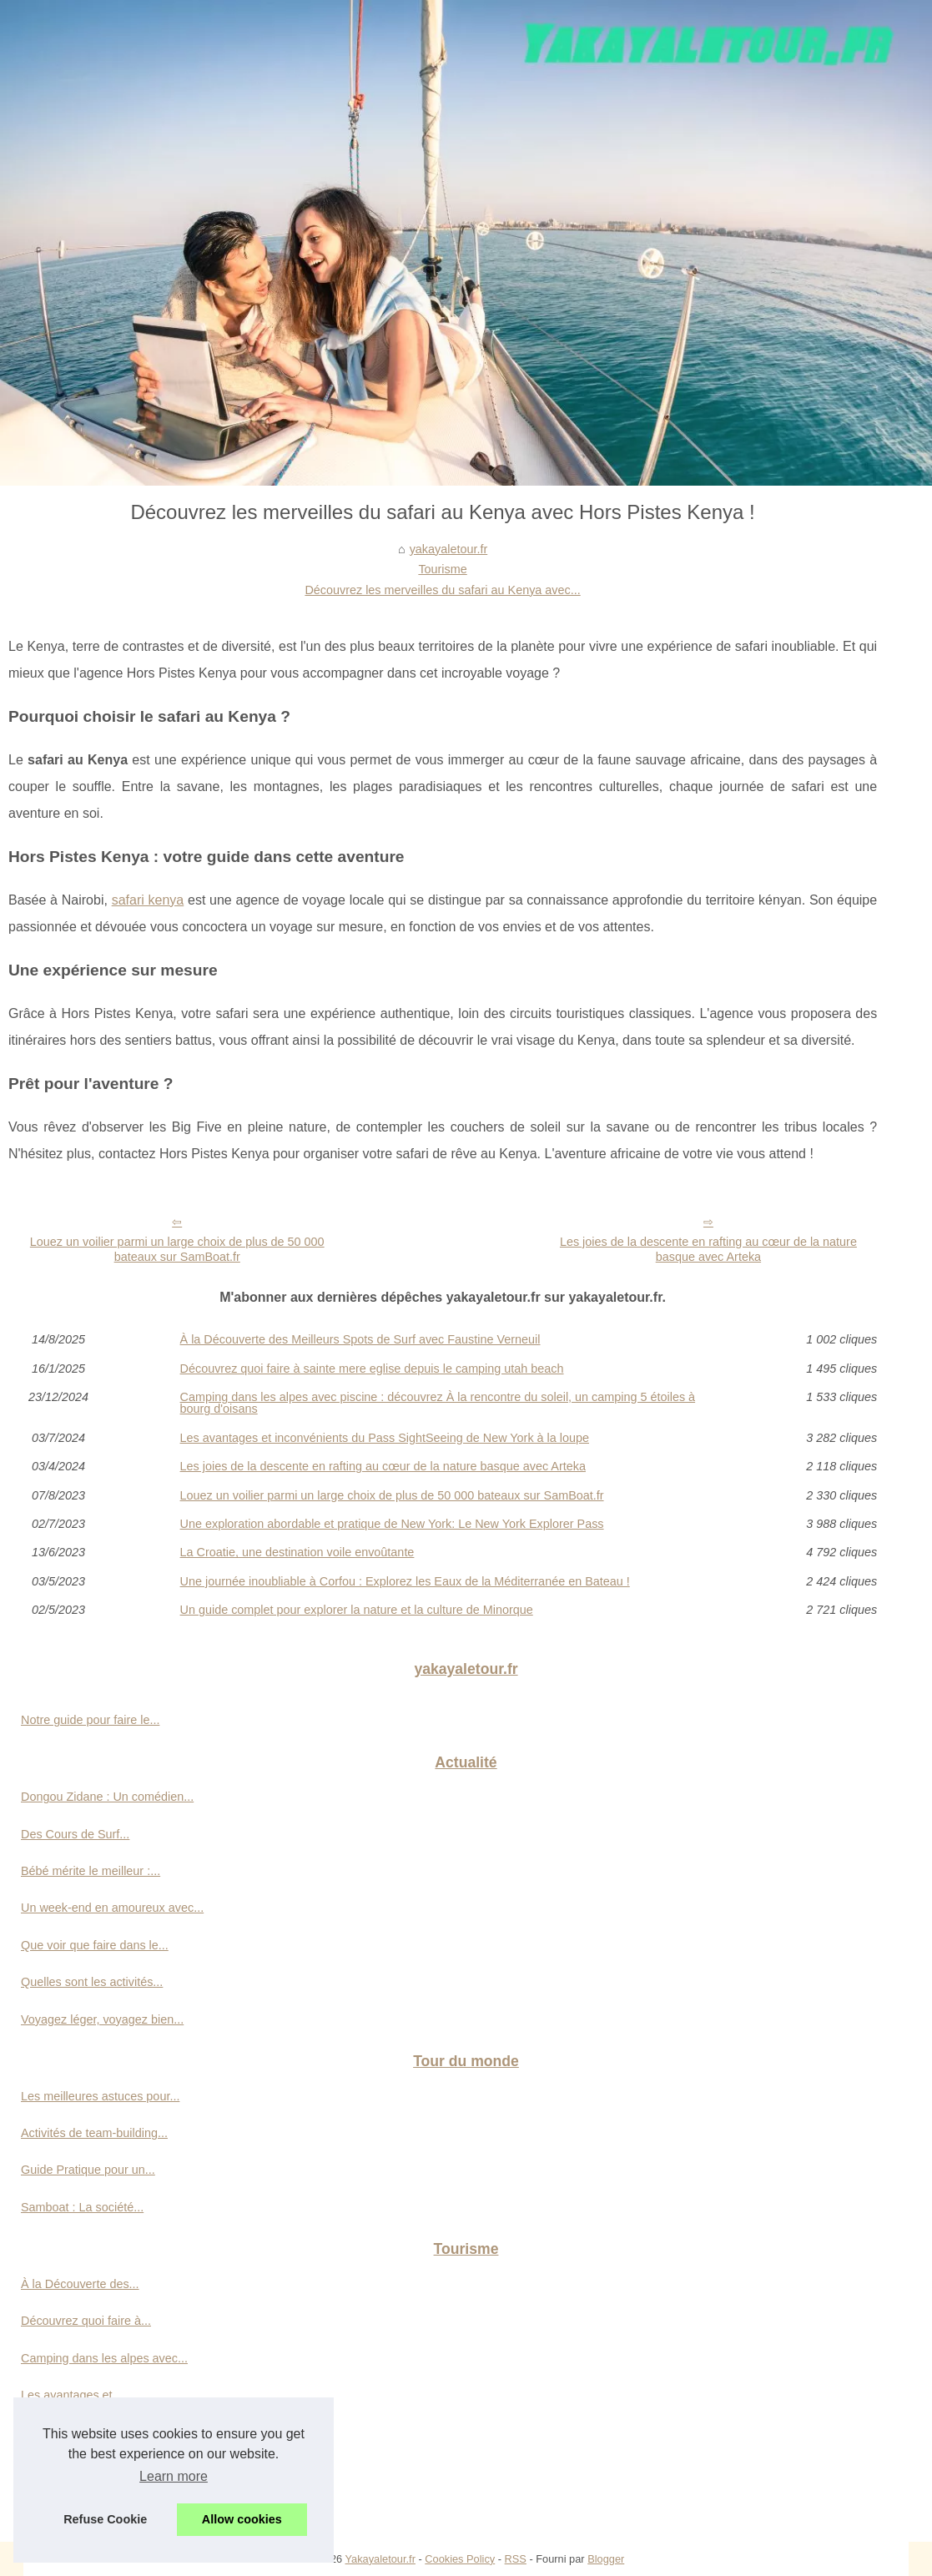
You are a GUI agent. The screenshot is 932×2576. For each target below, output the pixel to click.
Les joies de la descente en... (98, 2431)
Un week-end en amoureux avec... (112, 1907)
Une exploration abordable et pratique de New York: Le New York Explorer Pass (392, 1524)
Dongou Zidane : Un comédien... (107, 1796)
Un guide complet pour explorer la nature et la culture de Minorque (356, 1610)
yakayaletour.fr (449, 549)
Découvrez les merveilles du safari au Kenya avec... (442, 590)
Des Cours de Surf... (75, 1834)
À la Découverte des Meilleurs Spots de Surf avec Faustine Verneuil (360, 1339)
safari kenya (148, 900)
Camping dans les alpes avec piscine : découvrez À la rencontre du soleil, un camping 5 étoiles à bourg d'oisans (438, 1403)
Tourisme (442, 569)
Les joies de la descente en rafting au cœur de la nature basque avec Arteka (708, 1249)
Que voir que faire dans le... (95, 1945)
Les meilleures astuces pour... (100, 2096)
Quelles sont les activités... (92, 1982)
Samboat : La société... (82, 2207)
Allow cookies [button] (242, 2519)
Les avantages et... (72, 2395)
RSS (515, 2559)
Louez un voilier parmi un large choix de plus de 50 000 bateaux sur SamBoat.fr (177, 1249)
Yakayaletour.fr (380, 2559)
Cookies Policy (460, 2559)
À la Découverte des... (80, 2284)
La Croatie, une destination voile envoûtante (297, 1552)
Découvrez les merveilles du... (101, 2469)
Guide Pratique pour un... (88, 2169)
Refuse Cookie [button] (105, 2519)
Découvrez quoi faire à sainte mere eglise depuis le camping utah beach (372, 1368)
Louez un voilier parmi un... (93, 2506)
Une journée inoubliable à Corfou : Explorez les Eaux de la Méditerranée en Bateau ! (405, 1581)
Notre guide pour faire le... (90, 1720)
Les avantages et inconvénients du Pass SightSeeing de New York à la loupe (384, 1438)
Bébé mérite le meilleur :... (90, 1871)
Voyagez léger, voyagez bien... (102, 2019)
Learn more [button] (173, 2476)
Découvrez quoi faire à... (86, 2320)
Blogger (605, 2559)
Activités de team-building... (94, 2133)
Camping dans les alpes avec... (104, 2358)
